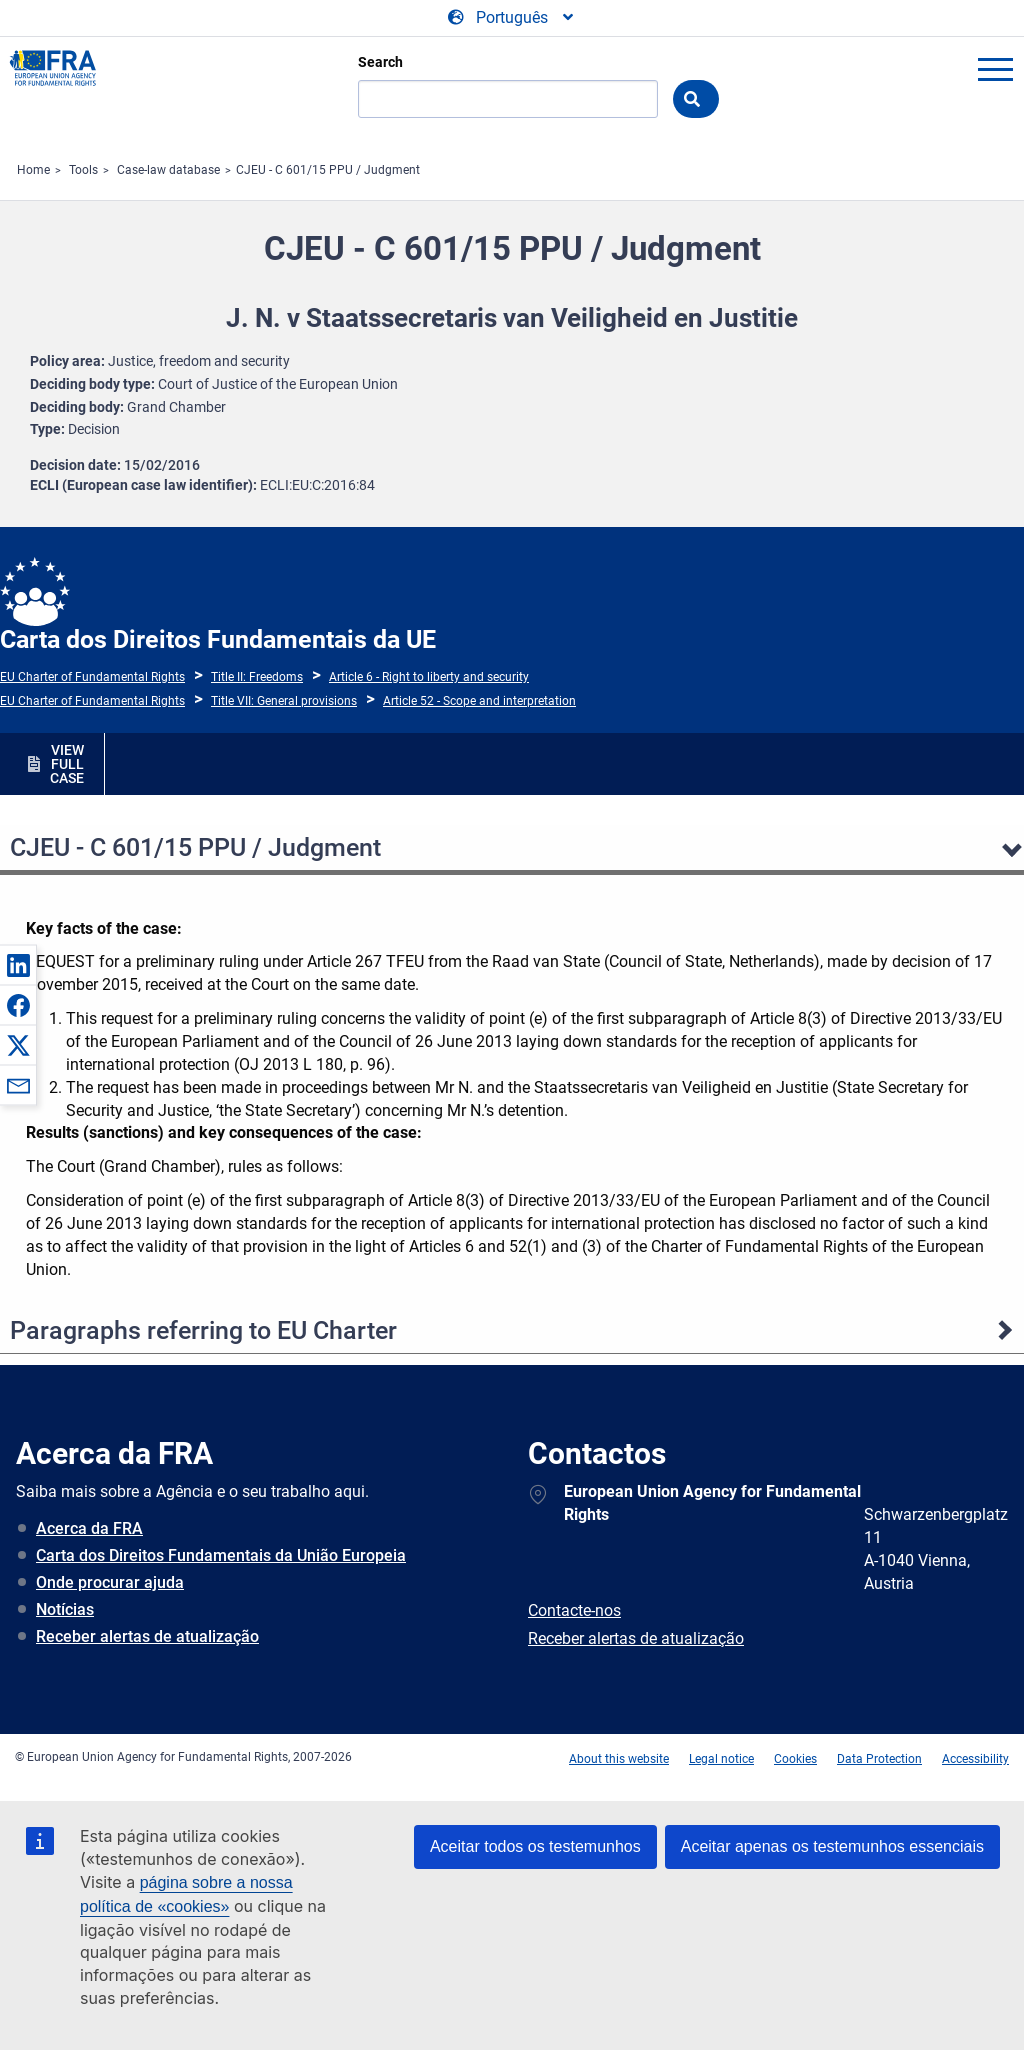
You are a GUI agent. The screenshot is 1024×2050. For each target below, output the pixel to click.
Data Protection (879, 1759)
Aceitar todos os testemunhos (535, 1846)
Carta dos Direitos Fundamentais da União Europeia (221, 1555)
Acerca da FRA (89, 1528)
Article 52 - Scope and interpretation (479, 701)
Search (380, 62)
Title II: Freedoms (257, 677)
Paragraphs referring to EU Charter (203, 1330)
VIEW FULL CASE (67, 764)
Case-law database (168, 170)
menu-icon (995, 69)
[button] (18, 965)
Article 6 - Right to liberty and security (429, 677)
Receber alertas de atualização (147, 1636)
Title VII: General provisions (284, 701)
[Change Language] (512, 18)
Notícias (65, 1609)
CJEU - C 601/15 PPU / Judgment (328, 170)
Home (33, 170)
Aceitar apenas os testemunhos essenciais (832, 1846)
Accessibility (975, 1759)
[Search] (508, 99)
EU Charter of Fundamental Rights (92, 677)
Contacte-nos (574, 1610)
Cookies (795, 1759)
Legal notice (721, 1759)
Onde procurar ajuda (110, 1582)
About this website (619, 1759)
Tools (83, 170)
